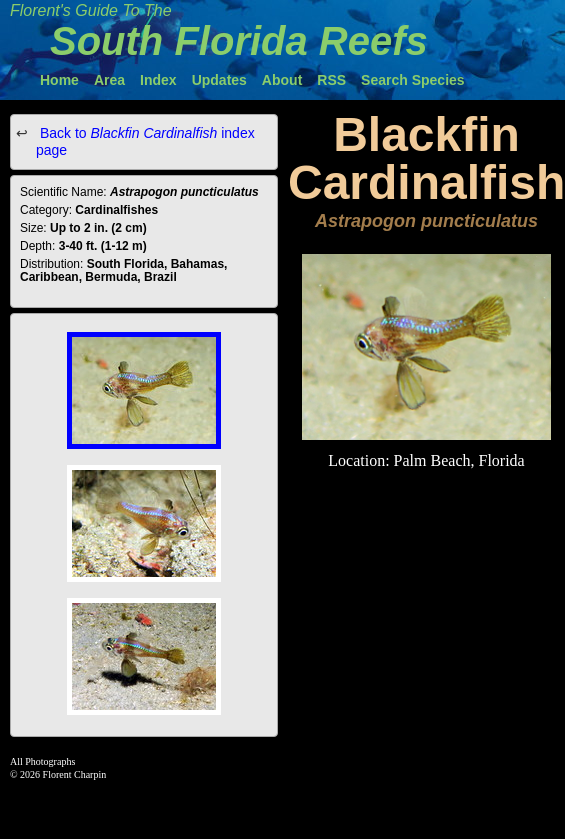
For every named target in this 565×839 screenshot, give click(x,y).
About (282, 80)
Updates (219, 80)
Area (109, 80)
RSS (331, 80)
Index (158, 80)
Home (59, 80)
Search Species (413, 80)
